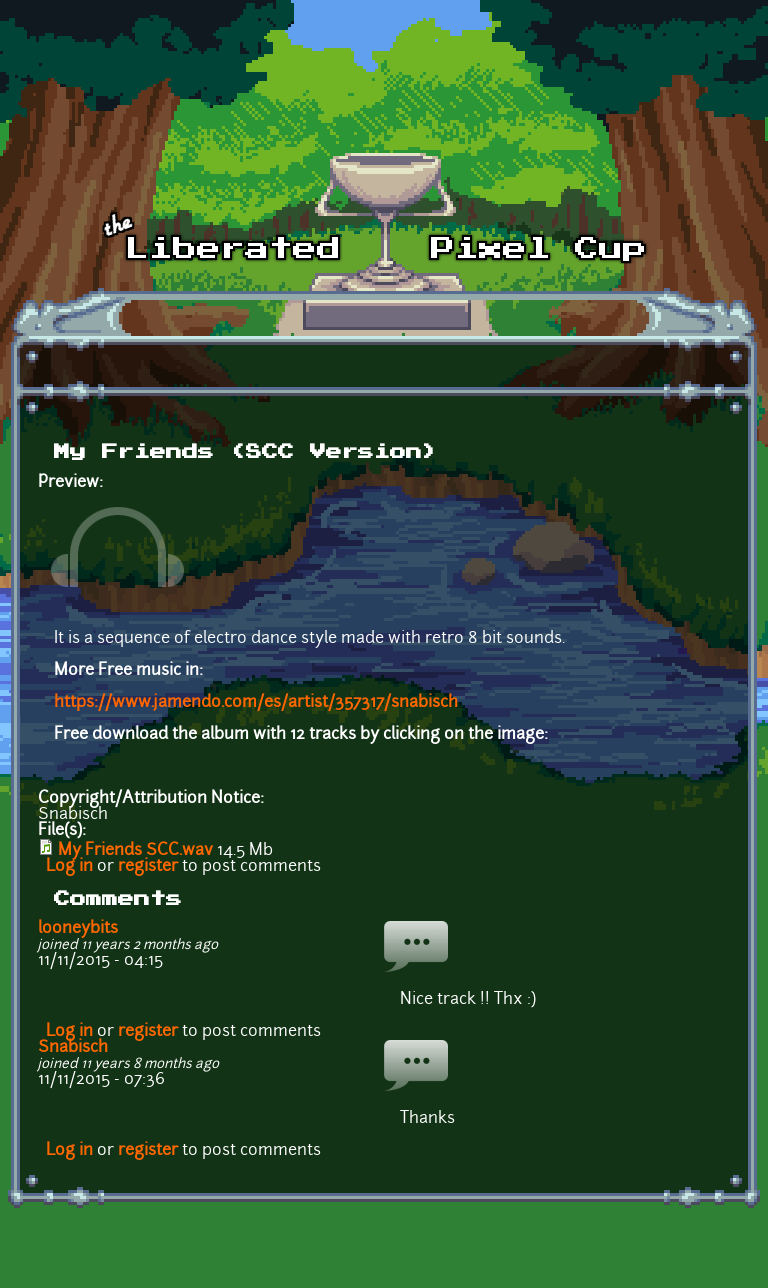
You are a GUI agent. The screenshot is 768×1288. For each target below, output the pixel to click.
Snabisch (73, 1048)
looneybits (78, 929)
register (148, 867)
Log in (69, 867)
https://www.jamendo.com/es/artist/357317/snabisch (256, 703)
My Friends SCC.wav (135, 851)
